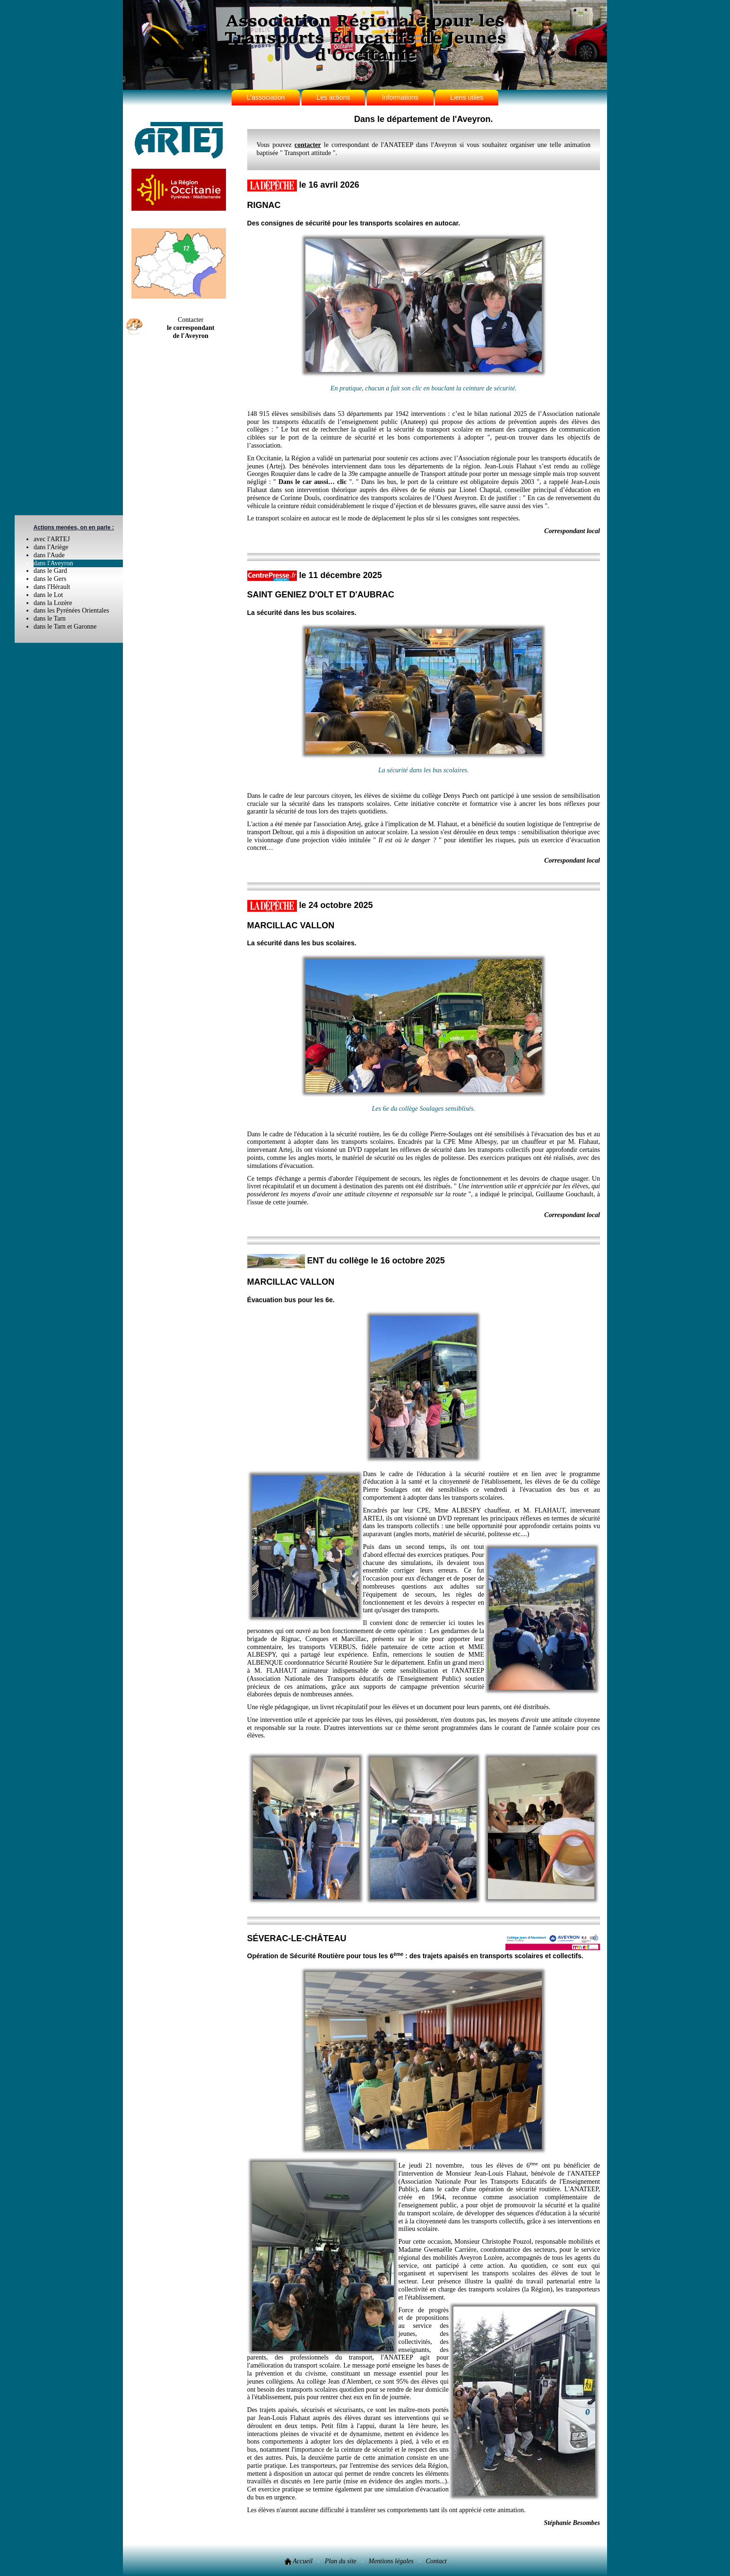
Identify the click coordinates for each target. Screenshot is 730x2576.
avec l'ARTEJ (52, 539)
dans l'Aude (49, 555)
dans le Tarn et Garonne (65, 626)
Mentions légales (390, 2561)
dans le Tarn (50, 618)
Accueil (298, 2561)
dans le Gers (50, 578)
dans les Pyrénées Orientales (71, 610)
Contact (436, 2561)
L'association (266, 97)
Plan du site (340, 2561)
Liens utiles (466, 97)
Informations (400, 97)
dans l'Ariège (51, 547)
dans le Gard (50, 570)
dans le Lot (48, 594)
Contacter (190, 327)
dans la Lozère (53, 602)
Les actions (333, 97)
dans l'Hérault (52, 586)
